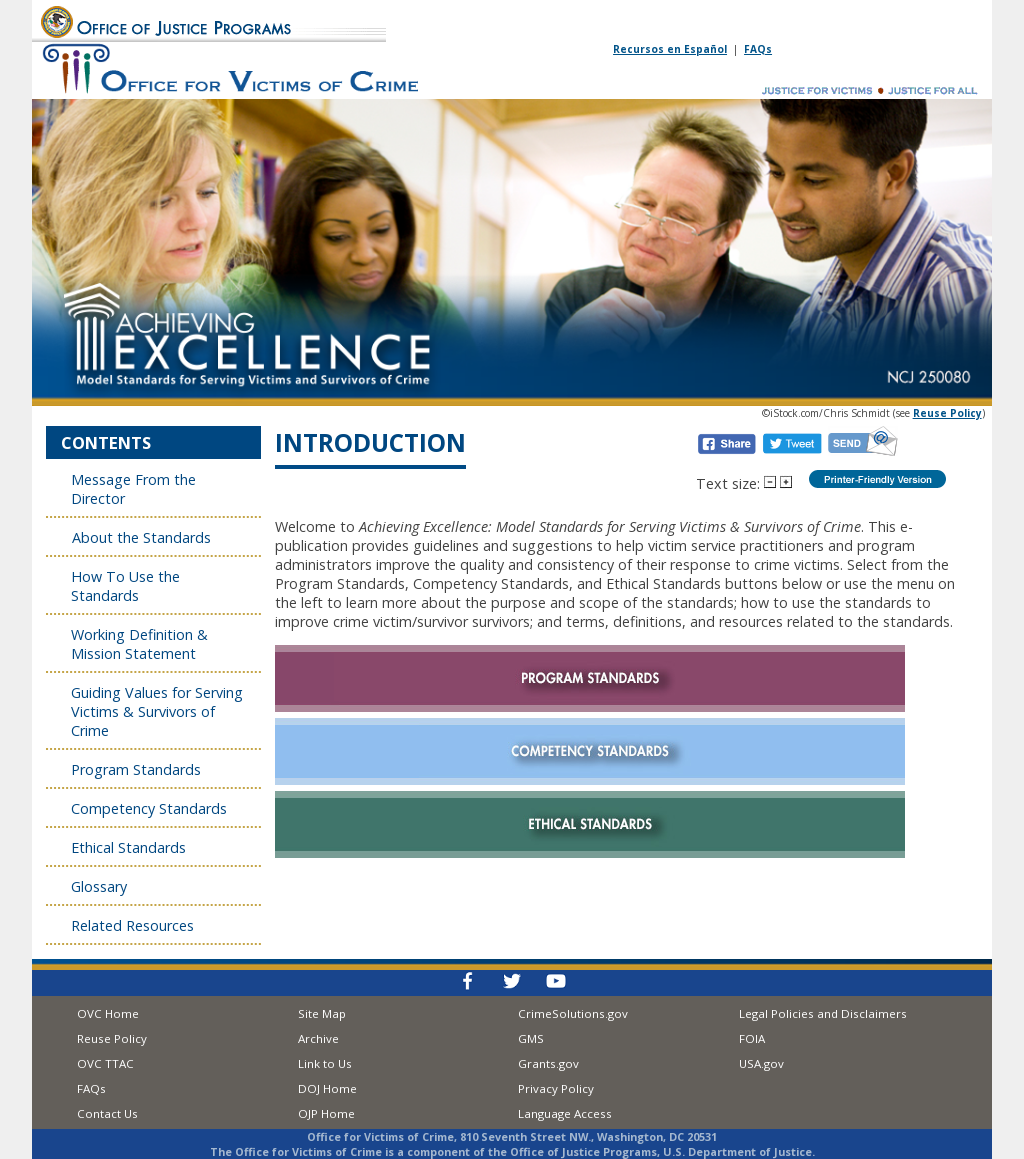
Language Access (565, 1113)
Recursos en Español (670, 49)
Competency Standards (149, 808)
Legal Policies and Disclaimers (823, 1013)
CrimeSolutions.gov (573, 1013)
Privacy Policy (556, 1088)
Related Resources (134, 925)
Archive (318, 1038)
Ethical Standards (128, 847)
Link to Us (325, 1063)
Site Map (322, 1013)
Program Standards (136, 769)
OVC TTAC (105, 1063)
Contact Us (107, 1113)
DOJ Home (327, 1088)
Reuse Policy (112, 1038)
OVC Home (108, 1013)
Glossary (101, 886)
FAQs (758, 49)
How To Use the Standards (125, 586)
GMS (531, 1038)
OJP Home (326, 1113)
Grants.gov (548, 1063)
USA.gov (761, 1063)
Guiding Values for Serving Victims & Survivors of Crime (157, 711)
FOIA (752, 1038)
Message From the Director (133, 489)
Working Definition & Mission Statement (139, 644)
